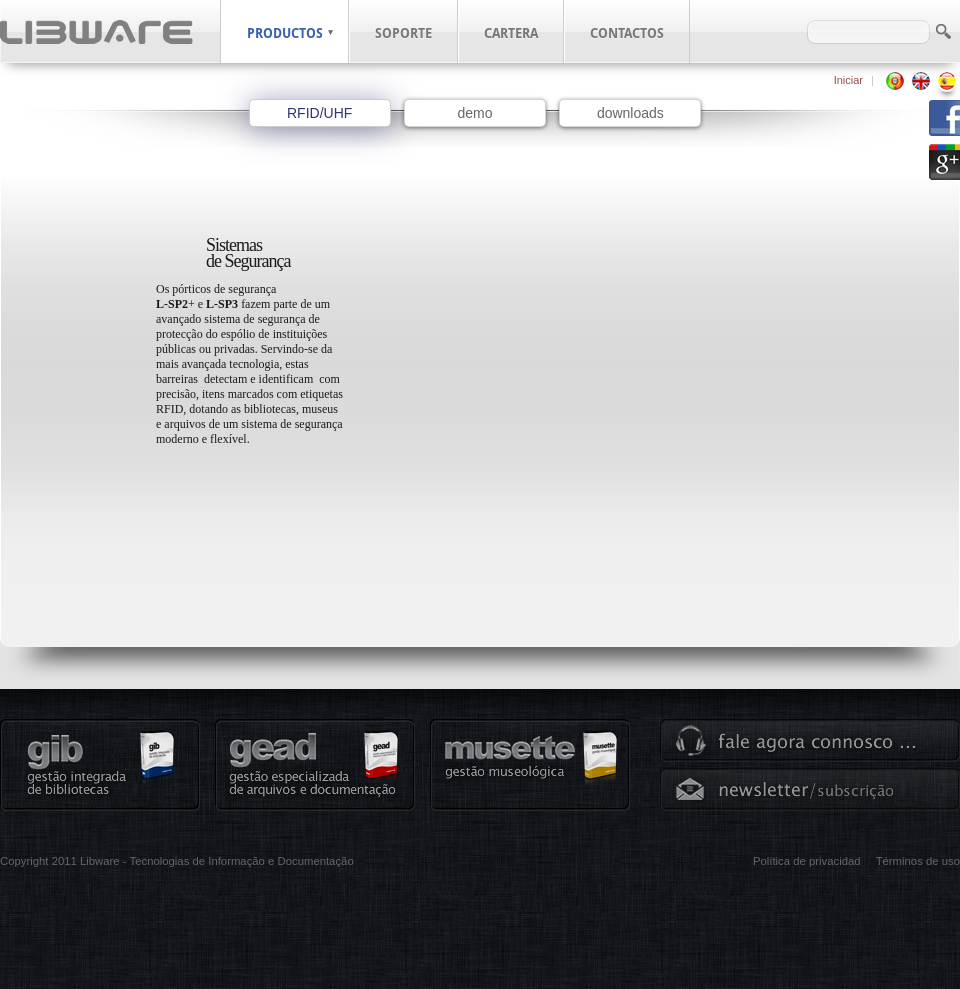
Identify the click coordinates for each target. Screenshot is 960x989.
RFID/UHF (319, 113)
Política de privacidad (807, 861)
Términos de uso (918, 861)
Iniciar (848, 80)
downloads (630, 113)
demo (474, 113)
